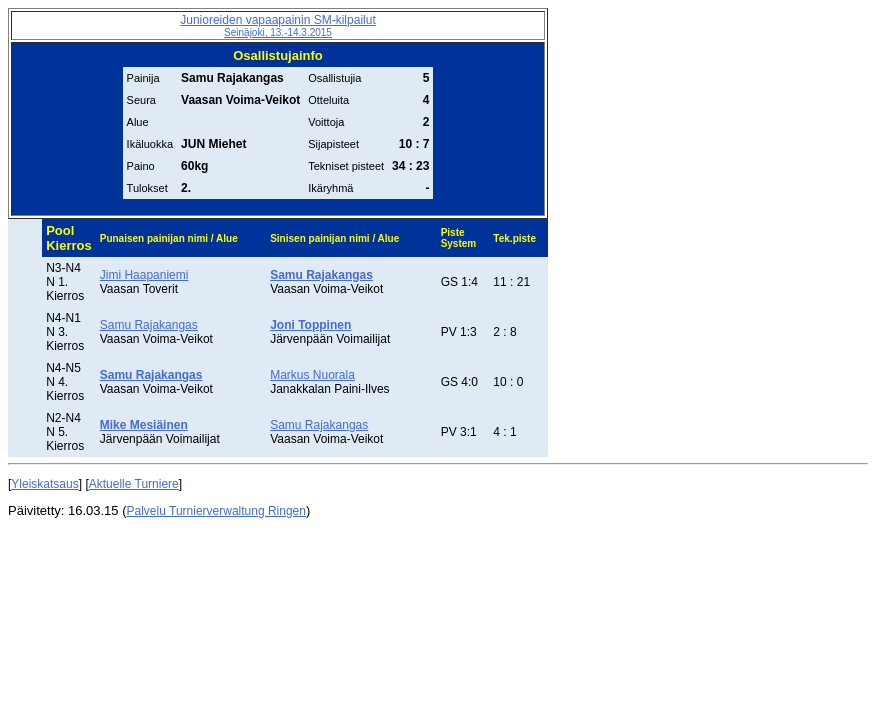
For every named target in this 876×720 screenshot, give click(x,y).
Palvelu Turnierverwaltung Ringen (216, 511)
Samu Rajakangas (149, 325)
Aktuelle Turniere (134, 484)
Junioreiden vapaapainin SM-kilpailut (277, 25)
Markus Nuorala (312, 375)
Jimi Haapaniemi (144, 275)
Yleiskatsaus (44, 484)
